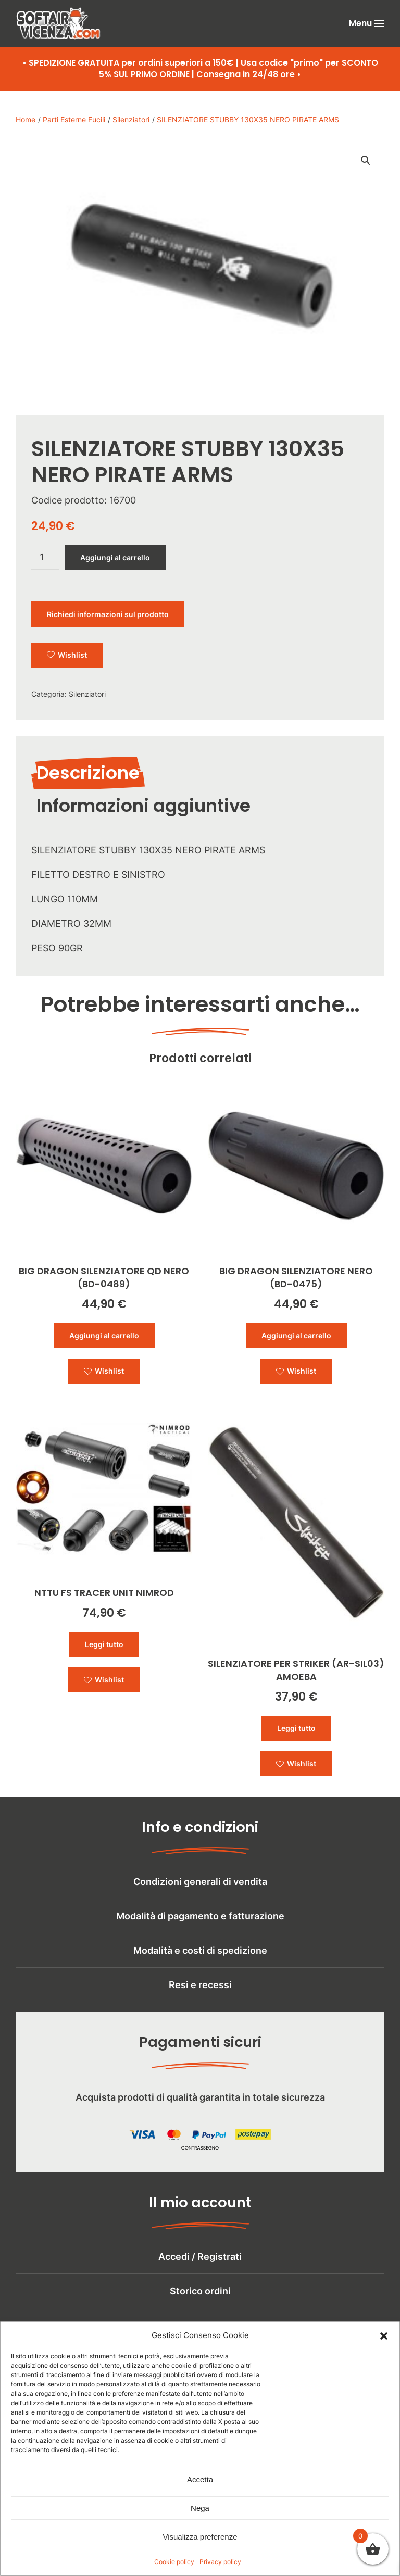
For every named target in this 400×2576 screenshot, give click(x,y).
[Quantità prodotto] (45, 557)
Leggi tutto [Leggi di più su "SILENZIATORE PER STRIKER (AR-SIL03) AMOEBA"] (296, 1728)
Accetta (200, 2481)
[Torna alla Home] (58, 23)
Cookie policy (174, 2563)
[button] (384, 2337)
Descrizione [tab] (88, 772)
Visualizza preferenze (199, 2538)
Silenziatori (87, 693)
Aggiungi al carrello (115, 557)
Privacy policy (220, 2563)
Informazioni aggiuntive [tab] (143, 805)
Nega (200, 2509)
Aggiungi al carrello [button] (104, 1335)
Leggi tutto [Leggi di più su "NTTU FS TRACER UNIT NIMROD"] (104, 1644)
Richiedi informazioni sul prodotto (108, 614)
